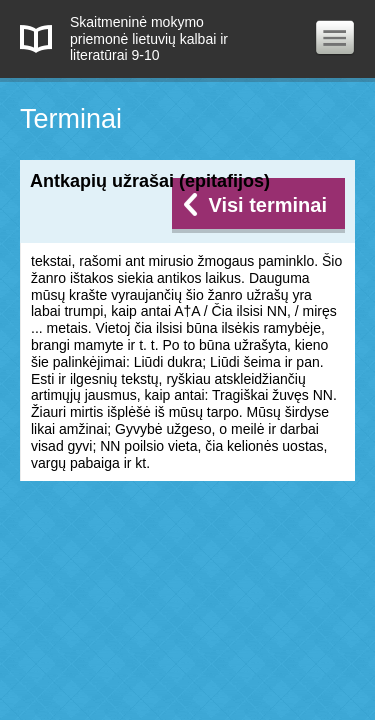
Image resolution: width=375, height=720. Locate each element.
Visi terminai (267, 205)
